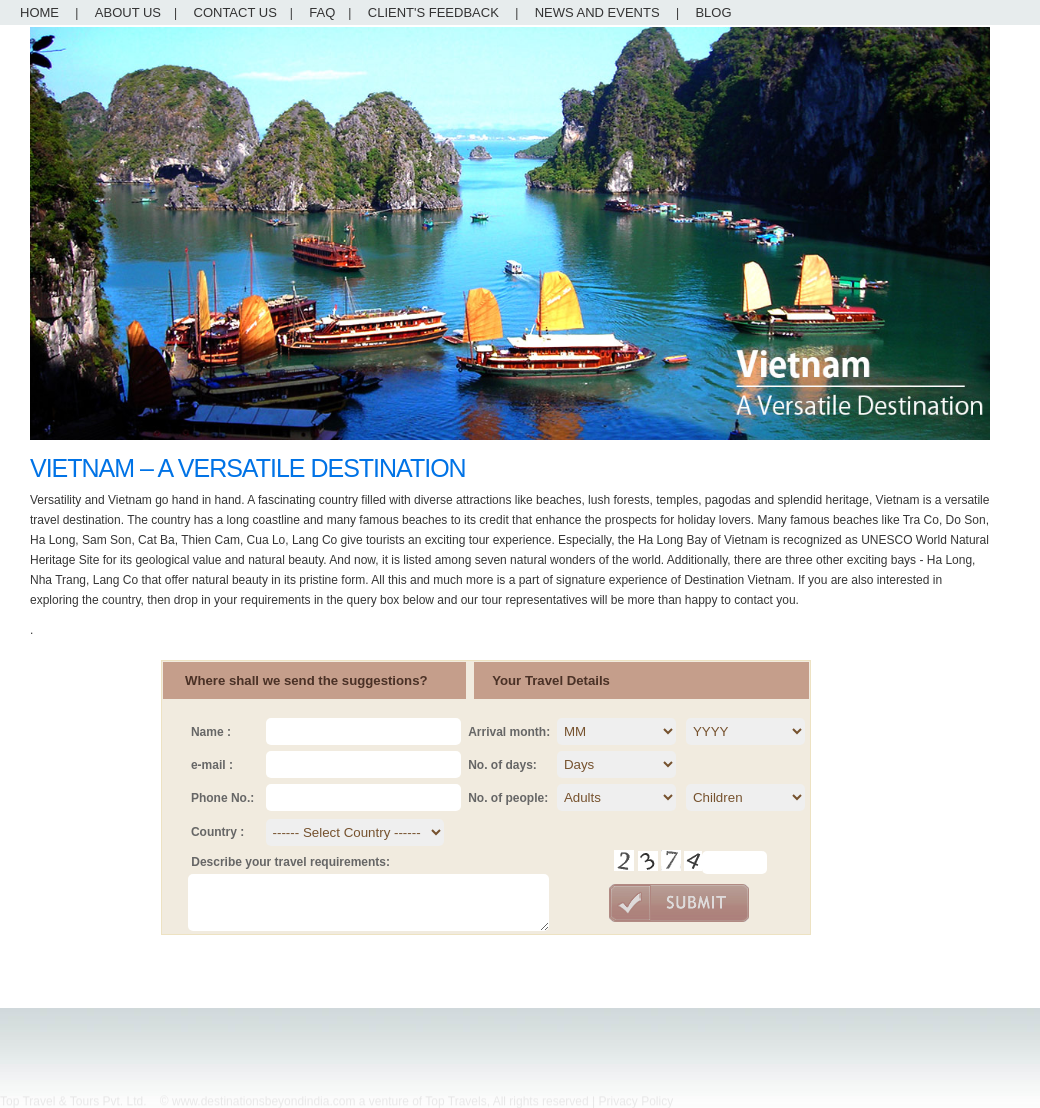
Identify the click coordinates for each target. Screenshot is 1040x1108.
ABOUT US (128, 12)
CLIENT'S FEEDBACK (433, 12)
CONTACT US (235, 12)
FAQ (322, 12)
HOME (39, 12)
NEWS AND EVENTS (597, 12)
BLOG (713, 12)
